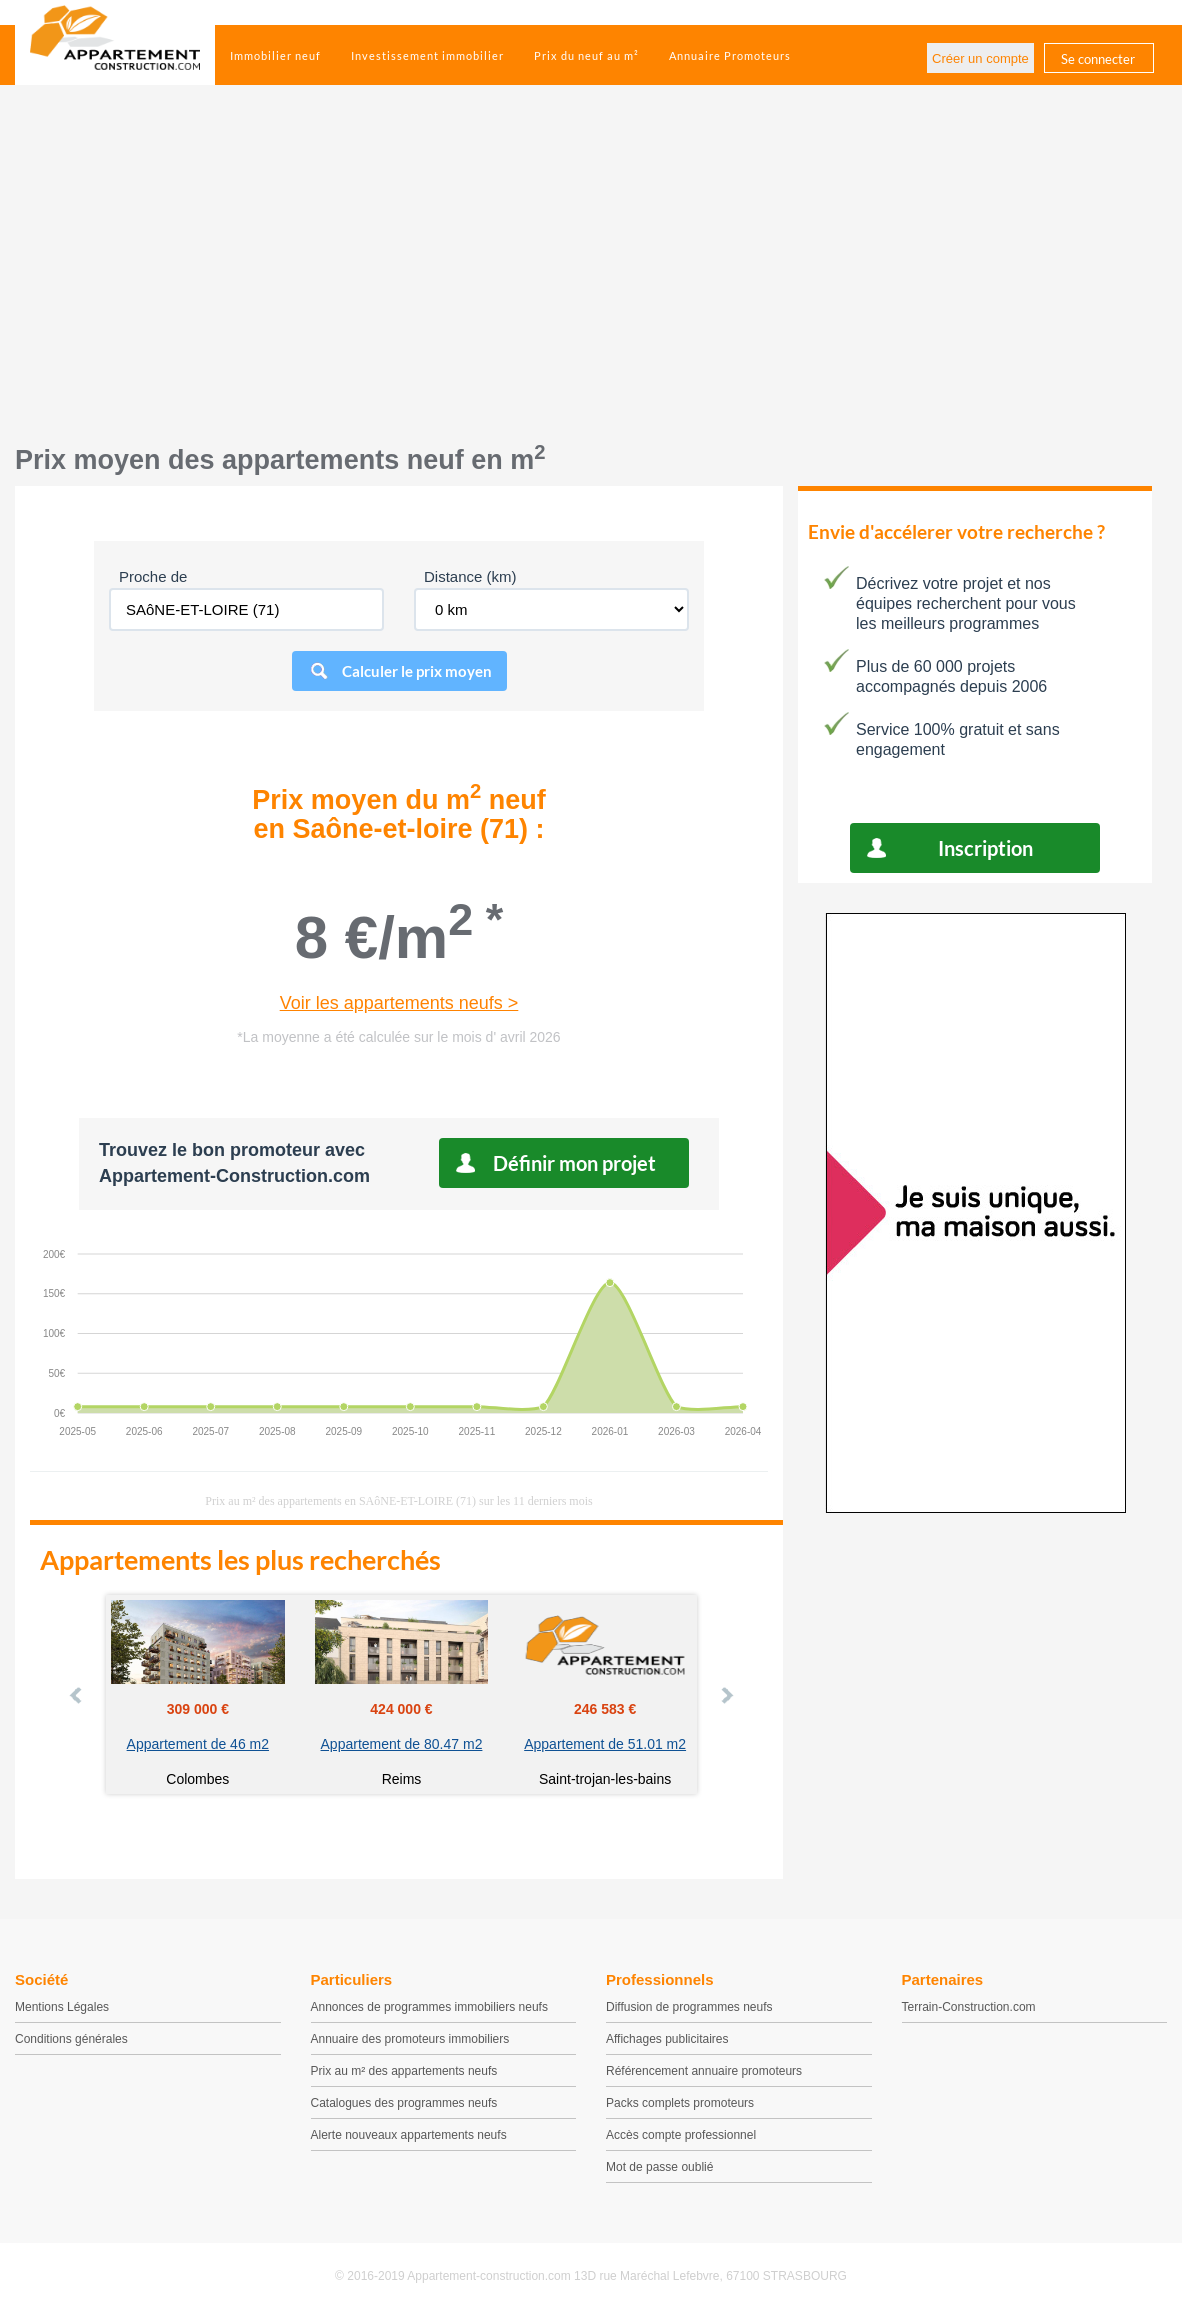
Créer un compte (980, 58)
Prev (77, 1695)
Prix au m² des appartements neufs (404, 2071)
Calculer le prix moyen (417, 671)
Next (726, 1695)
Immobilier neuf (275, 55)
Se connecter (1098, 59)
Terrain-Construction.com (969, 2007)
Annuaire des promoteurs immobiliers (410, 2039)
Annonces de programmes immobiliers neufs (429, 2007)
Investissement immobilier (427, 55)
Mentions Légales (62, 2007)
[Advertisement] (591, 275)
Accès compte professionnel (681, 2135)
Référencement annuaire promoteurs (704, 2071)
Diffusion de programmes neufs (689, 2007)
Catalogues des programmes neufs (404, 2103)
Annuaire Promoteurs (730, 55)
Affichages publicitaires (667, 2039)
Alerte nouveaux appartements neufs (409, 2135)
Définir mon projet (574, 1163)
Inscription (985, 848)
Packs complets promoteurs (680, 2103)
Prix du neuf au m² (586, 55)
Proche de (153, 576)
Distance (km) (470, 576)
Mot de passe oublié (659, 2167)
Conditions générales (71, 2039)
